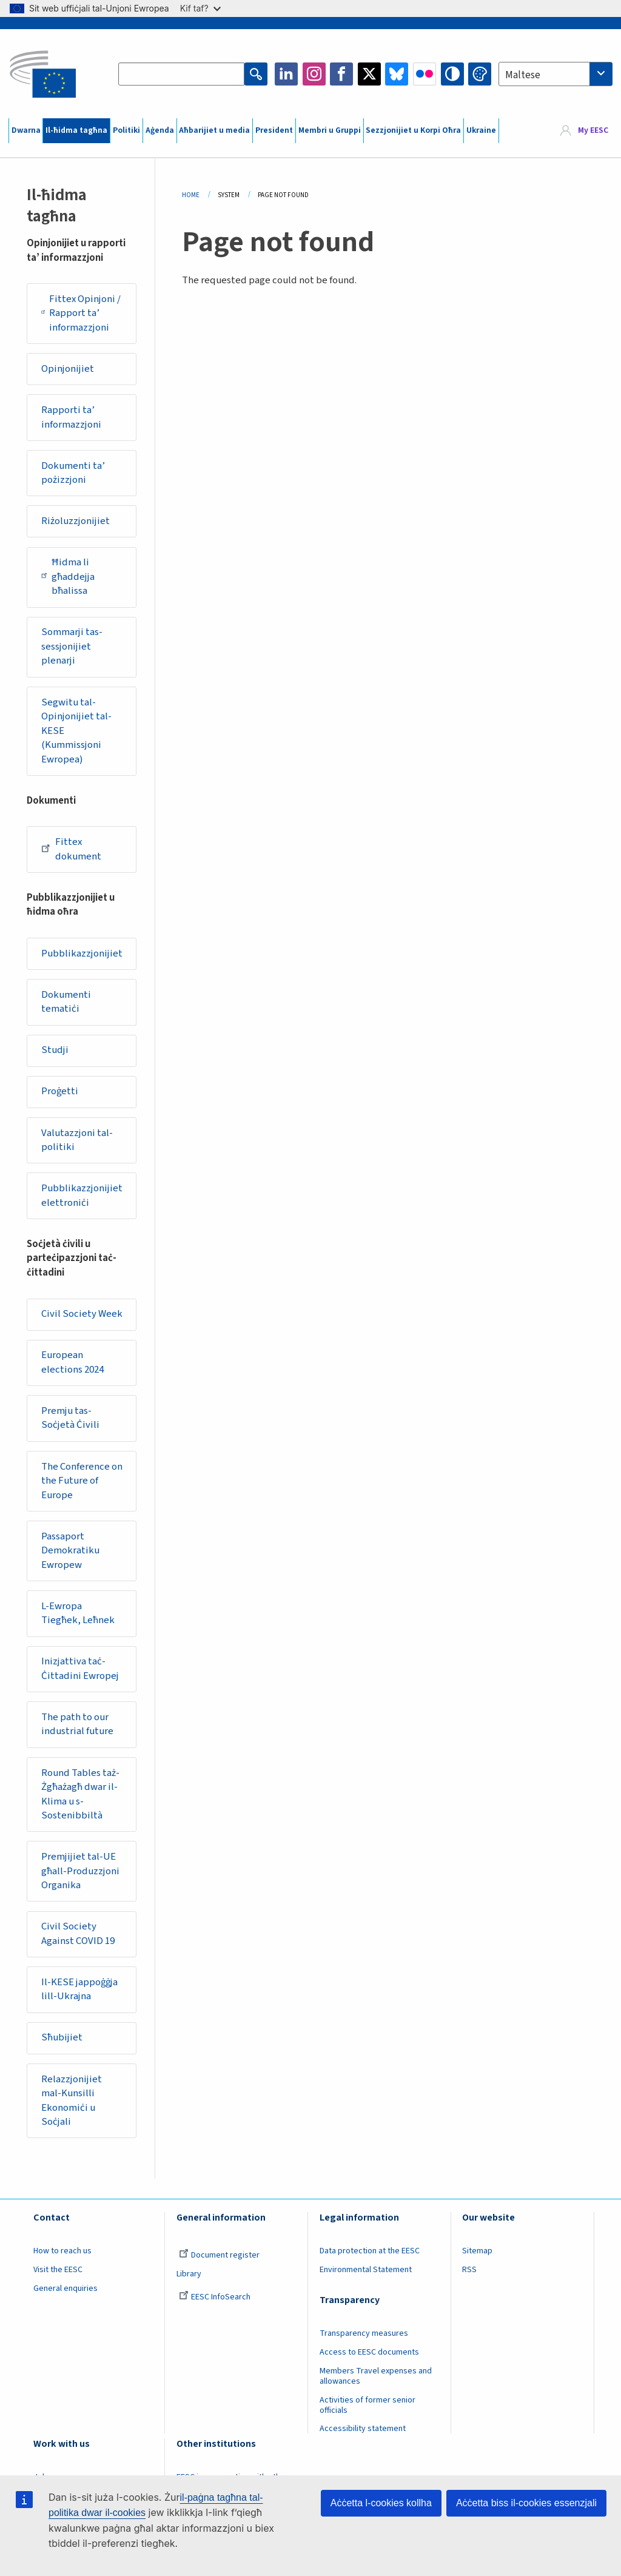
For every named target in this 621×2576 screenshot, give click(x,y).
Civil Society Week (82, 1313)
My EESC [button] (593, 130)
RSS (469, 2270)
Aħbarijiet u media (214, 130)
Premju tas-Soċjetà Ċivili (70, 1418)
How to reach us (62, 2251)
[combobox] (555, 74)
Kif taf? (200, 8)
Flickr (424, 74)
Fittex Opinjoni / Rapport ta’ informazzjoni (81, 313)
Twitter (369, 74)
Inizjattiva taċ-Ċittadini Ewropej (80, 1668)
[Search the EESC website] (181, 74)
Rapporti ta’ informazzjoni (71, 417)
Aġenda (160, 130)
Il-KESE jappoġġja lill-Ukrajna (79, 1989)
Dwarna (26, 130)
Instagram (314, 74)
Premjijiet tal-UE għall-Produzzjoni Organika (80, 1870)
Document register (219, 2255)
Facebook (341, 74)
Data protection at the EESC (370, 2251)
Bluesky (396, 74)
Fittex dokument (71, 849)
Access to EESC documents (369, 2352)
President (274, 130)
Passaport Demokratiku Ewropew (70, 1550)
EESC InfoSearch (214, 2297)
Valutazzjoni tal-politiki (77, 1140)
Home (191, 195)
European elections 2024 (72, 1362)
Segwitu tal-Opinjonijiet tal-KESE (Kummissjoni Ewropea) (76, 731)
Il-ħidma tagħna (76, 130)
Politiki (126, 130)
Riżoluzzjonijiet (75, 521)
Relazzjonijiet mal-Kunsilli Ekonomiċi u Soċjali (71, 2101)
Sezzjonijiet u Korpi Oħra (413, 130)
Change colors (479, 74)
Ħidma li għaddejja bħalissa (68, 576)
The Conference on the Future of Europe (82, 1480)
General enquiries (65, 2288)
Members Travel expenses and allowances (376, 2376)
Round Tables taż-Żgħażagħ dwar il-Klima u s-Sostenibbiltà (80, 1794)
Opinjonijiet (67, 369)
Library (188, 2274)
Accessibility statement (363, 2429)
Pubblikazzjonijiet (82, 953)
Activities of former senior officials (367, 2405)
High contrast (452, 74)
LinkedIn (286, 74)
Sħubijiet (61, 2037)
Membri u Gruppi (329, 130)
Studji (55, 1050)
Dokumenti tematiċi (66, 1002)
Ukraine (481, 130)
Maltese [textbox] (522, 75)
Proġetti (59, 1091)
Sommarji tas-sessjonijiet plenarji (71, 646)
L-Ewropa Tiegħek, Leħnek (78, 1613)
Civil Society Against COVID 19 (78, 1933)
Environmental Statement (366, 2270)
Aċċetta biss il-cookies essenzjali (526, 2503)
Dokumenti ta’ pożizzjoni (73, 473)
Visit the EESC (57, 2270)
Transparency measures (364, 2333)
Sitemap (477, 2251)
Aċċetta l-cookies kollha (381, 2503)
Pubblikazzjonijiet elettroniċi (82, 1195)
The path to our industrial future (77, 1724)
